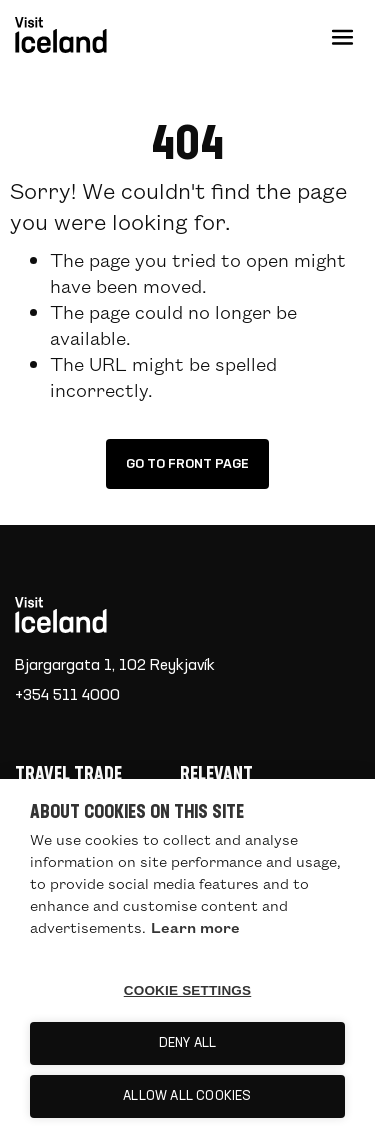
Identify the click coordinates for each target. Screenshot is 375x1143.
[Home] (180, 615)
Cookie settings (188, 990)
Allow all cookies (187, 1096)
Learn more (195, 927)
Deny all (188, 1043)
